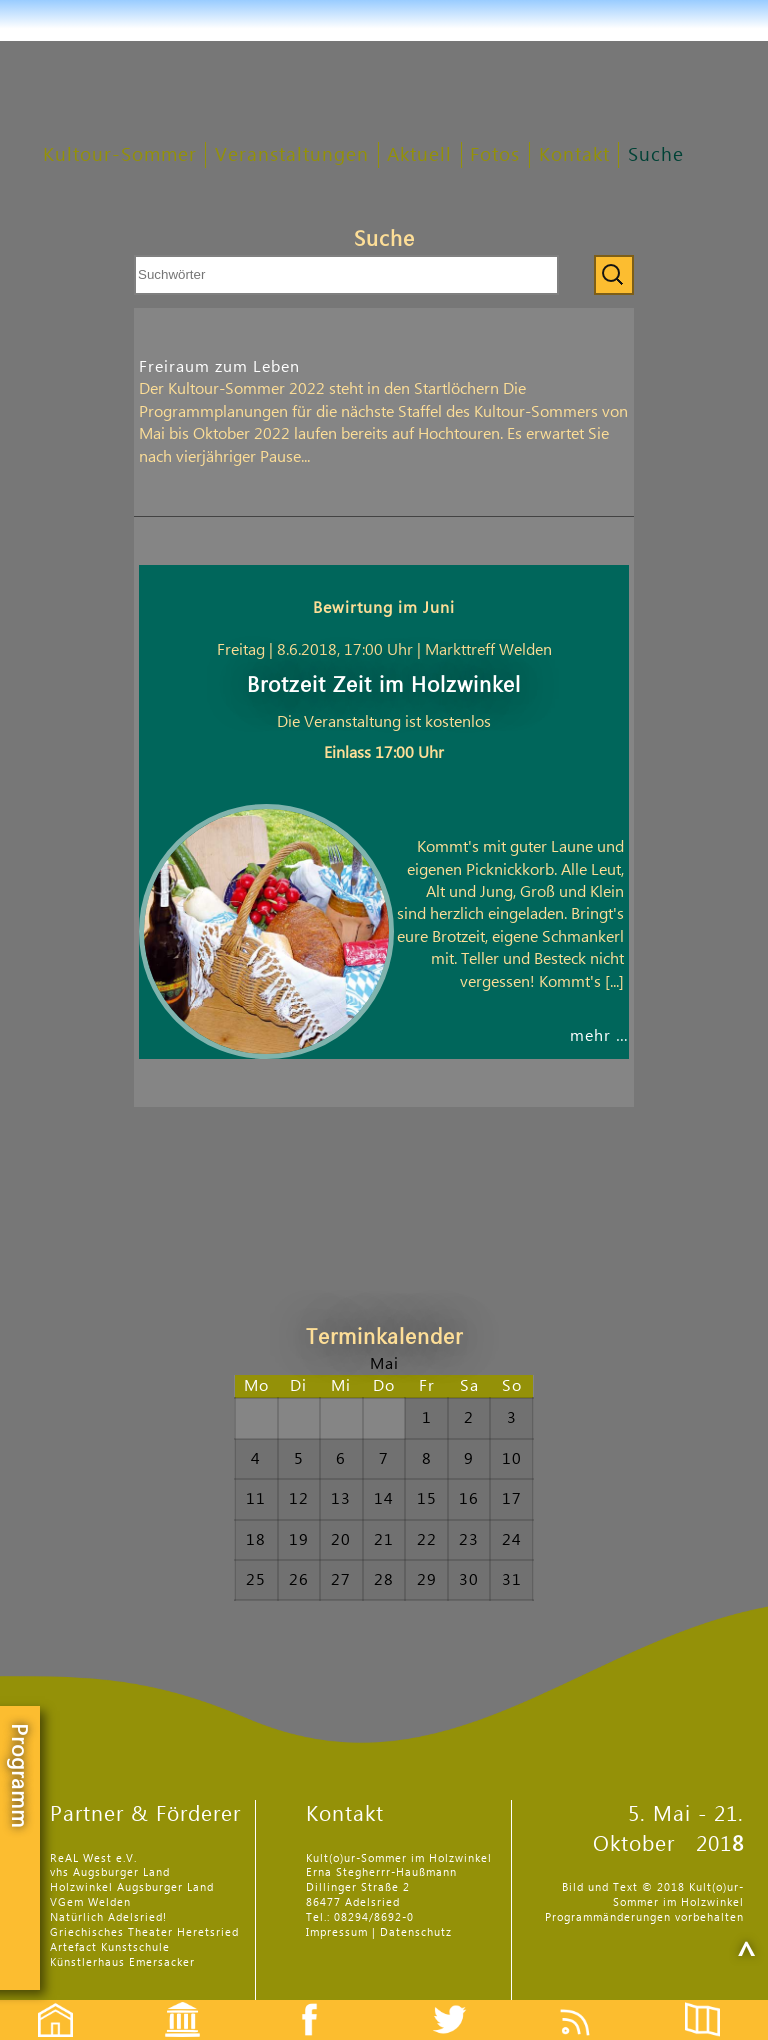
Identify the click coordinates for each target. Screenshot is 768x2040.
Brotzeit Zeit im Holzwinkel (384, 685)
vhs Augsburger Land (110, 1872)
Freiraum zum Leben (219, 367)
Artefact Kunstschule (110, 1947)
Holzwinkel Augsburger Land (132, 1887)
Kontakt (574, 155)
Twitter (462, 2002)
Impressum (337, 1932)
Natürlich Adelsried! (108, 1917)
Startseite (45, 2002)
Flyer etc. (714, 2002)
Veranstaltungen (292, 155)
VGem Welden (90, 1902)
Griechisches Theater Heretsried (144, 1932)
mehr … (599, 1036)
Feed (590, 2002)
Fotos (495, 155)
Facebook (299, 2002)
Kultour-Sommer (120, 155)
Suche (656, 155)
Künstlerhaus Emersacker (122, 1962)
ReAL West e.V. (93, 1858)
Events (169, 2002)
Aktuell (419, 155)
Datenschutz (416, 1932)
